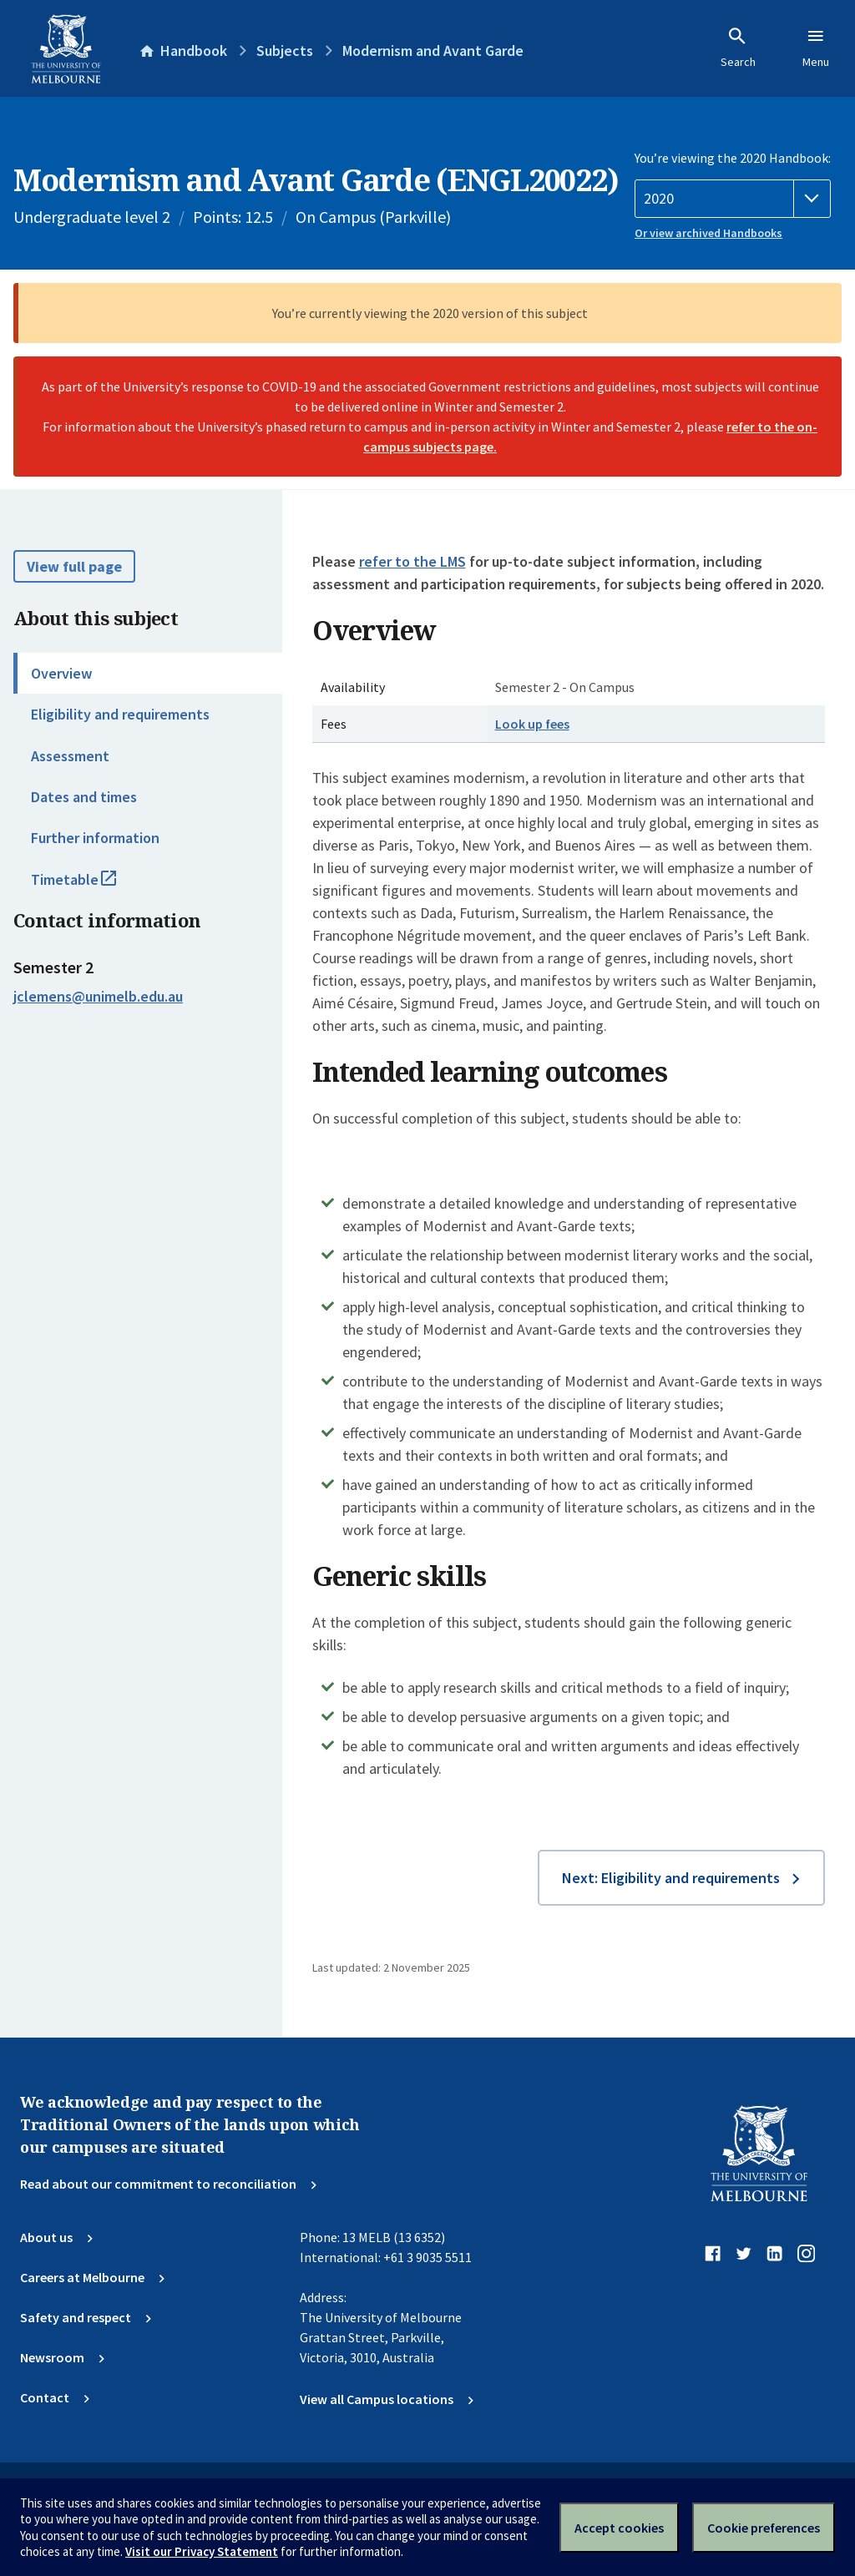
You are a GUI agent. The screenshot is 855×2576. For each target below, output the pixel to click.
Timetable (92, 886)
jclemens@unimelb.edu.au (98, 996)
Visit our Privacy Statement (201, 2551)
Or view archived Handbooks (708, 232)
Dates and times (84, 796)
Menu (815, 47)
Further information (95, 837)
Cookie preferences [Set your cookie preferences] (763, 2527)
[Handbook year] (732, 198)
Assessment (70, 755)
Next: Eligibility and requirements (671, 1877)
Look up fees (532, 723)
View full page (74, 566)
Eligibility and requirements (120, 714)
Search (738, 47)
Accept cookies (619, 2527)
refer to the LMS (412, 561)
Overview (61, 673)
